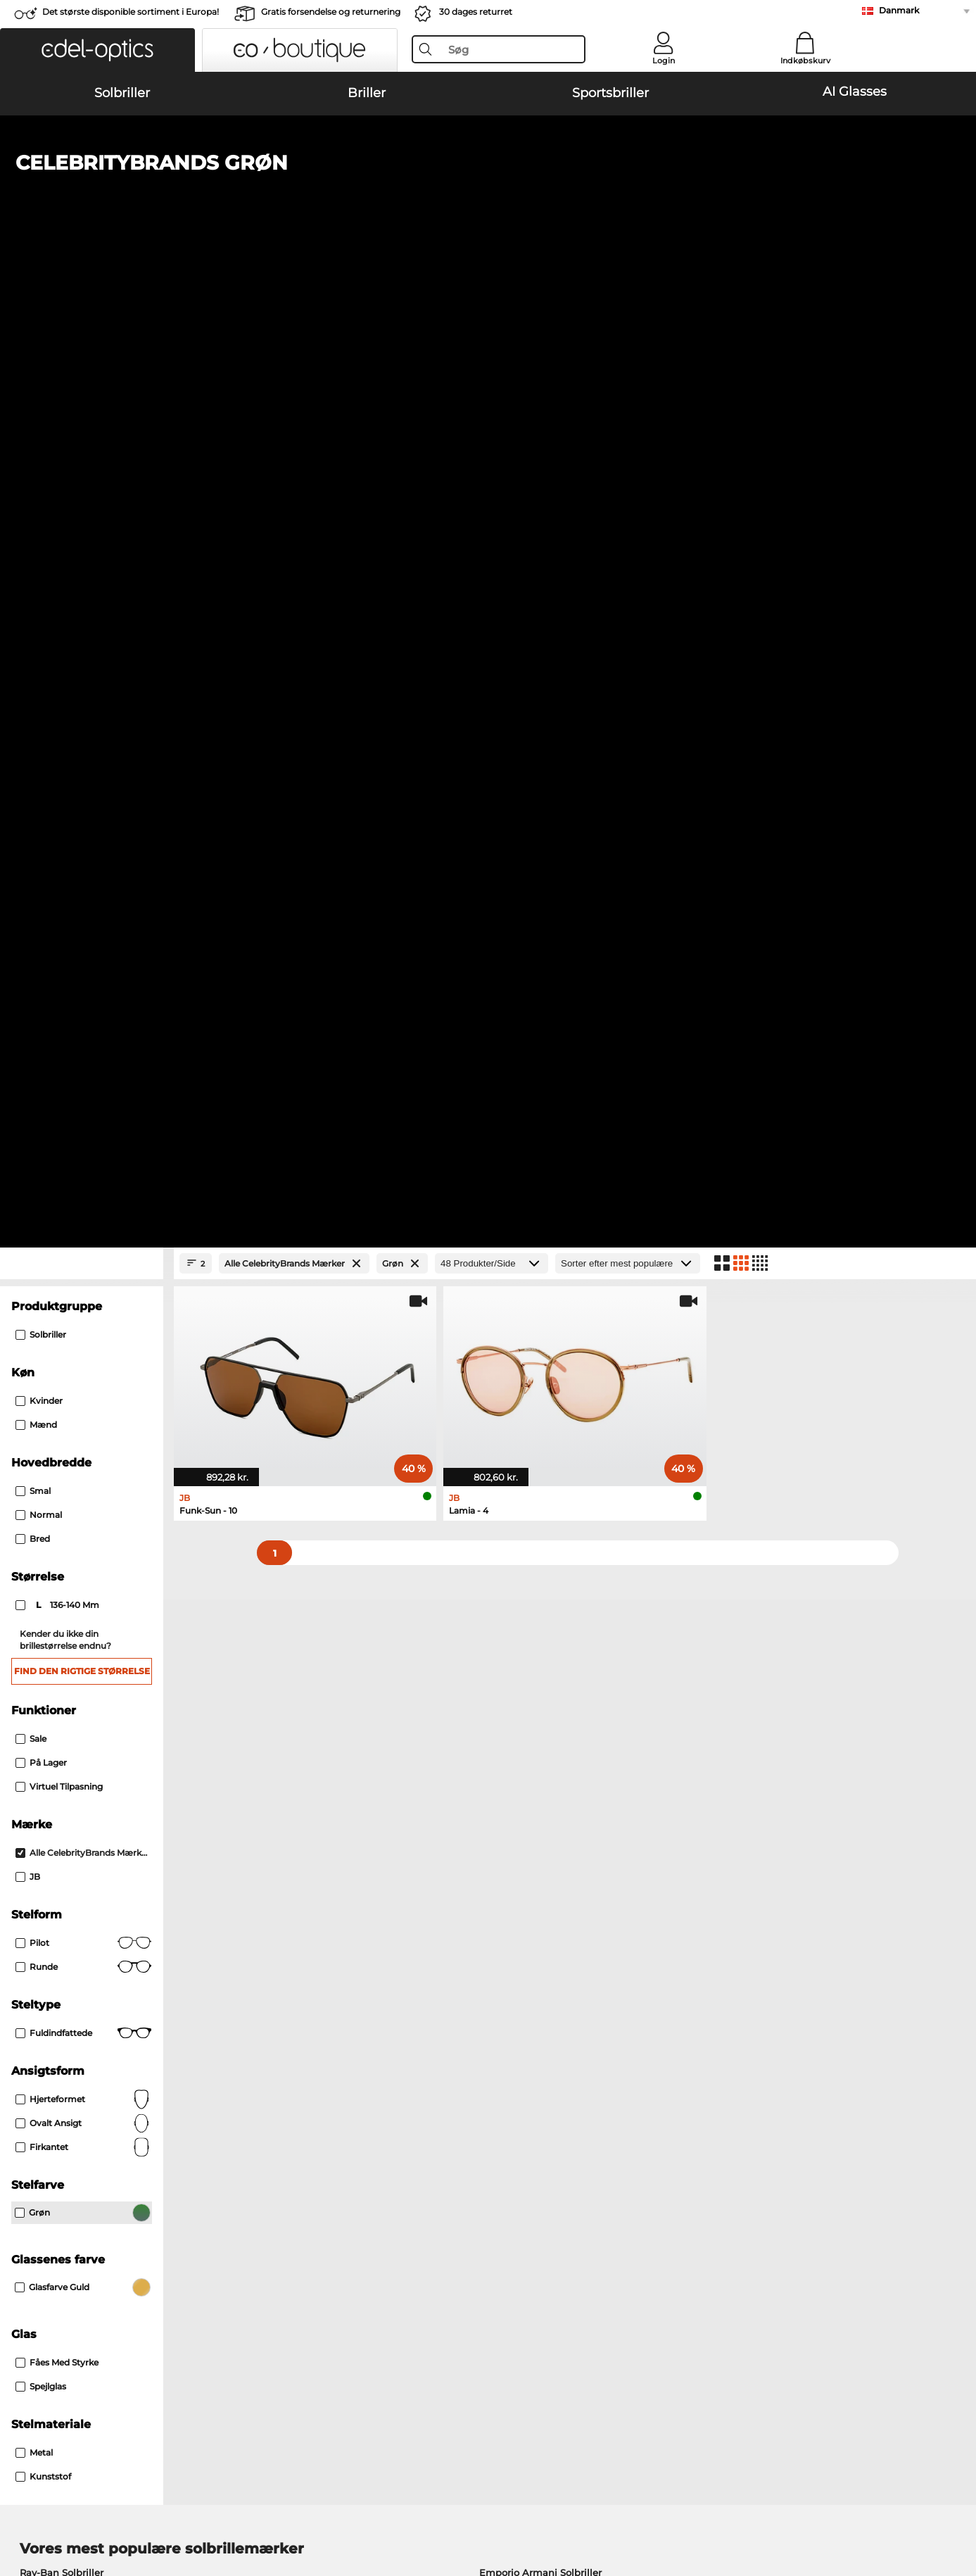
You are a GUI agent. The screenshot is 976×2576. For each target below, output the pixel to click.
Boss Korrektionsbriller (544, 1797)
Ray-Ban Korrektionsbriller (81, 1763)
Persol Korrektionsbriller (547, 1780)
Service (349, 2168)
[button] (97, 50)
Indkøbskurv (805, 60)
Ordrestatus (673, 2241)
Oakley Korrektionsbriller (78, 1780)
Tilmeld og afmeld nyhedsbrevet (722, 2207)
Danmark (899, 10)
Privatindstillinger (58, 2207)
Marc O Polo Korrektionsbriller (90, 1797)
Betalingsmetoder (373, 2191)
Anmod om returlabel (382, 2224)
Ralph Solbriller (515, 1694)
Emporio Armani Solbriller (540, 1627)
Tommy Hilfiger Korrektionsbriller (569, 1814)
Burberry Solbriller (521, 1660)
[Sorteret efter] (628, 318)
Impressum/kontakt (63, 2508)
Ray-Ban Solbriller (61, 1627)
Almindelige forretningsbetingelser (99, 2491)
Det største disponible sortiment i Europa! (130, 11)
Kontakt (34, 2224)
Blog (656, 2224)
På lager (41, 817)
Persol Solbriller (56, 1660)
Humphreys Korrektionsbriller (89, 1814)
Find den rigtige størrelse (82, 725)
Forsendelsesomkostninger (395, 2207)
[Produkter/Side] (492, 318)
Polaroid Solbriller (520, 1644)
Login (663, 60)
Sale (30, 793)
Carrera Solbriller (58, 1677)
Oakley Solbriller (58, 1644)
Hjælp (660, 2168)
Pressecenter (46, 2191)
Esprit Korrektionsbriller (546, 1831)
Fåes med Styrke (57, 1417)
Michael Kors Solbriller (72, 1694)
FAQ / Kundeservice (691, 2191)
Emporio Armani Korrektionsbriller (101, 1831)
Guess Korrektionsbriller (547, 1763)
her (401, 1999)
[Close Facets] (81, 318)
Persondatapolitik (230, 2491)
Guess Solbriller (515, 1677)
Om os (32, 2168)
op (950, 2491)
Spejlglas (40, 1440)
